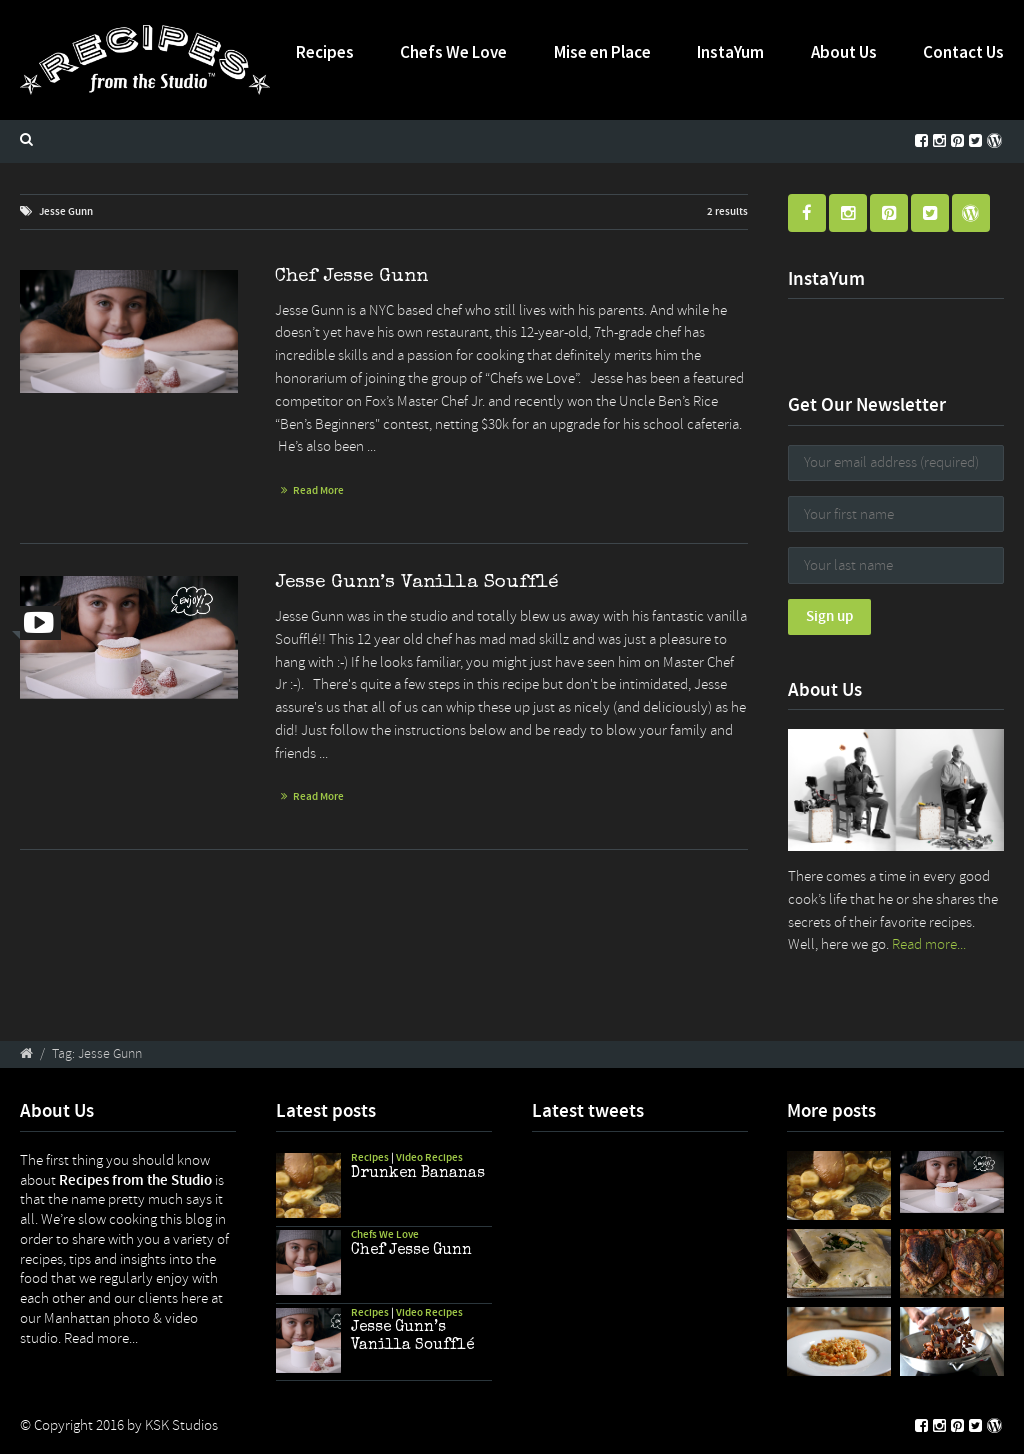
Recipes (325, 52)
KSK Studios (181, 1425)
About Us (844, 52)
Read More (318, 490)
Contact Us (963, 52)
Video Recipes (429, 1157)
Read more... (929, 944)
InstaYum (730, 52)
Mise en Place (602, 52)
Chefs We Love (453, 52)
